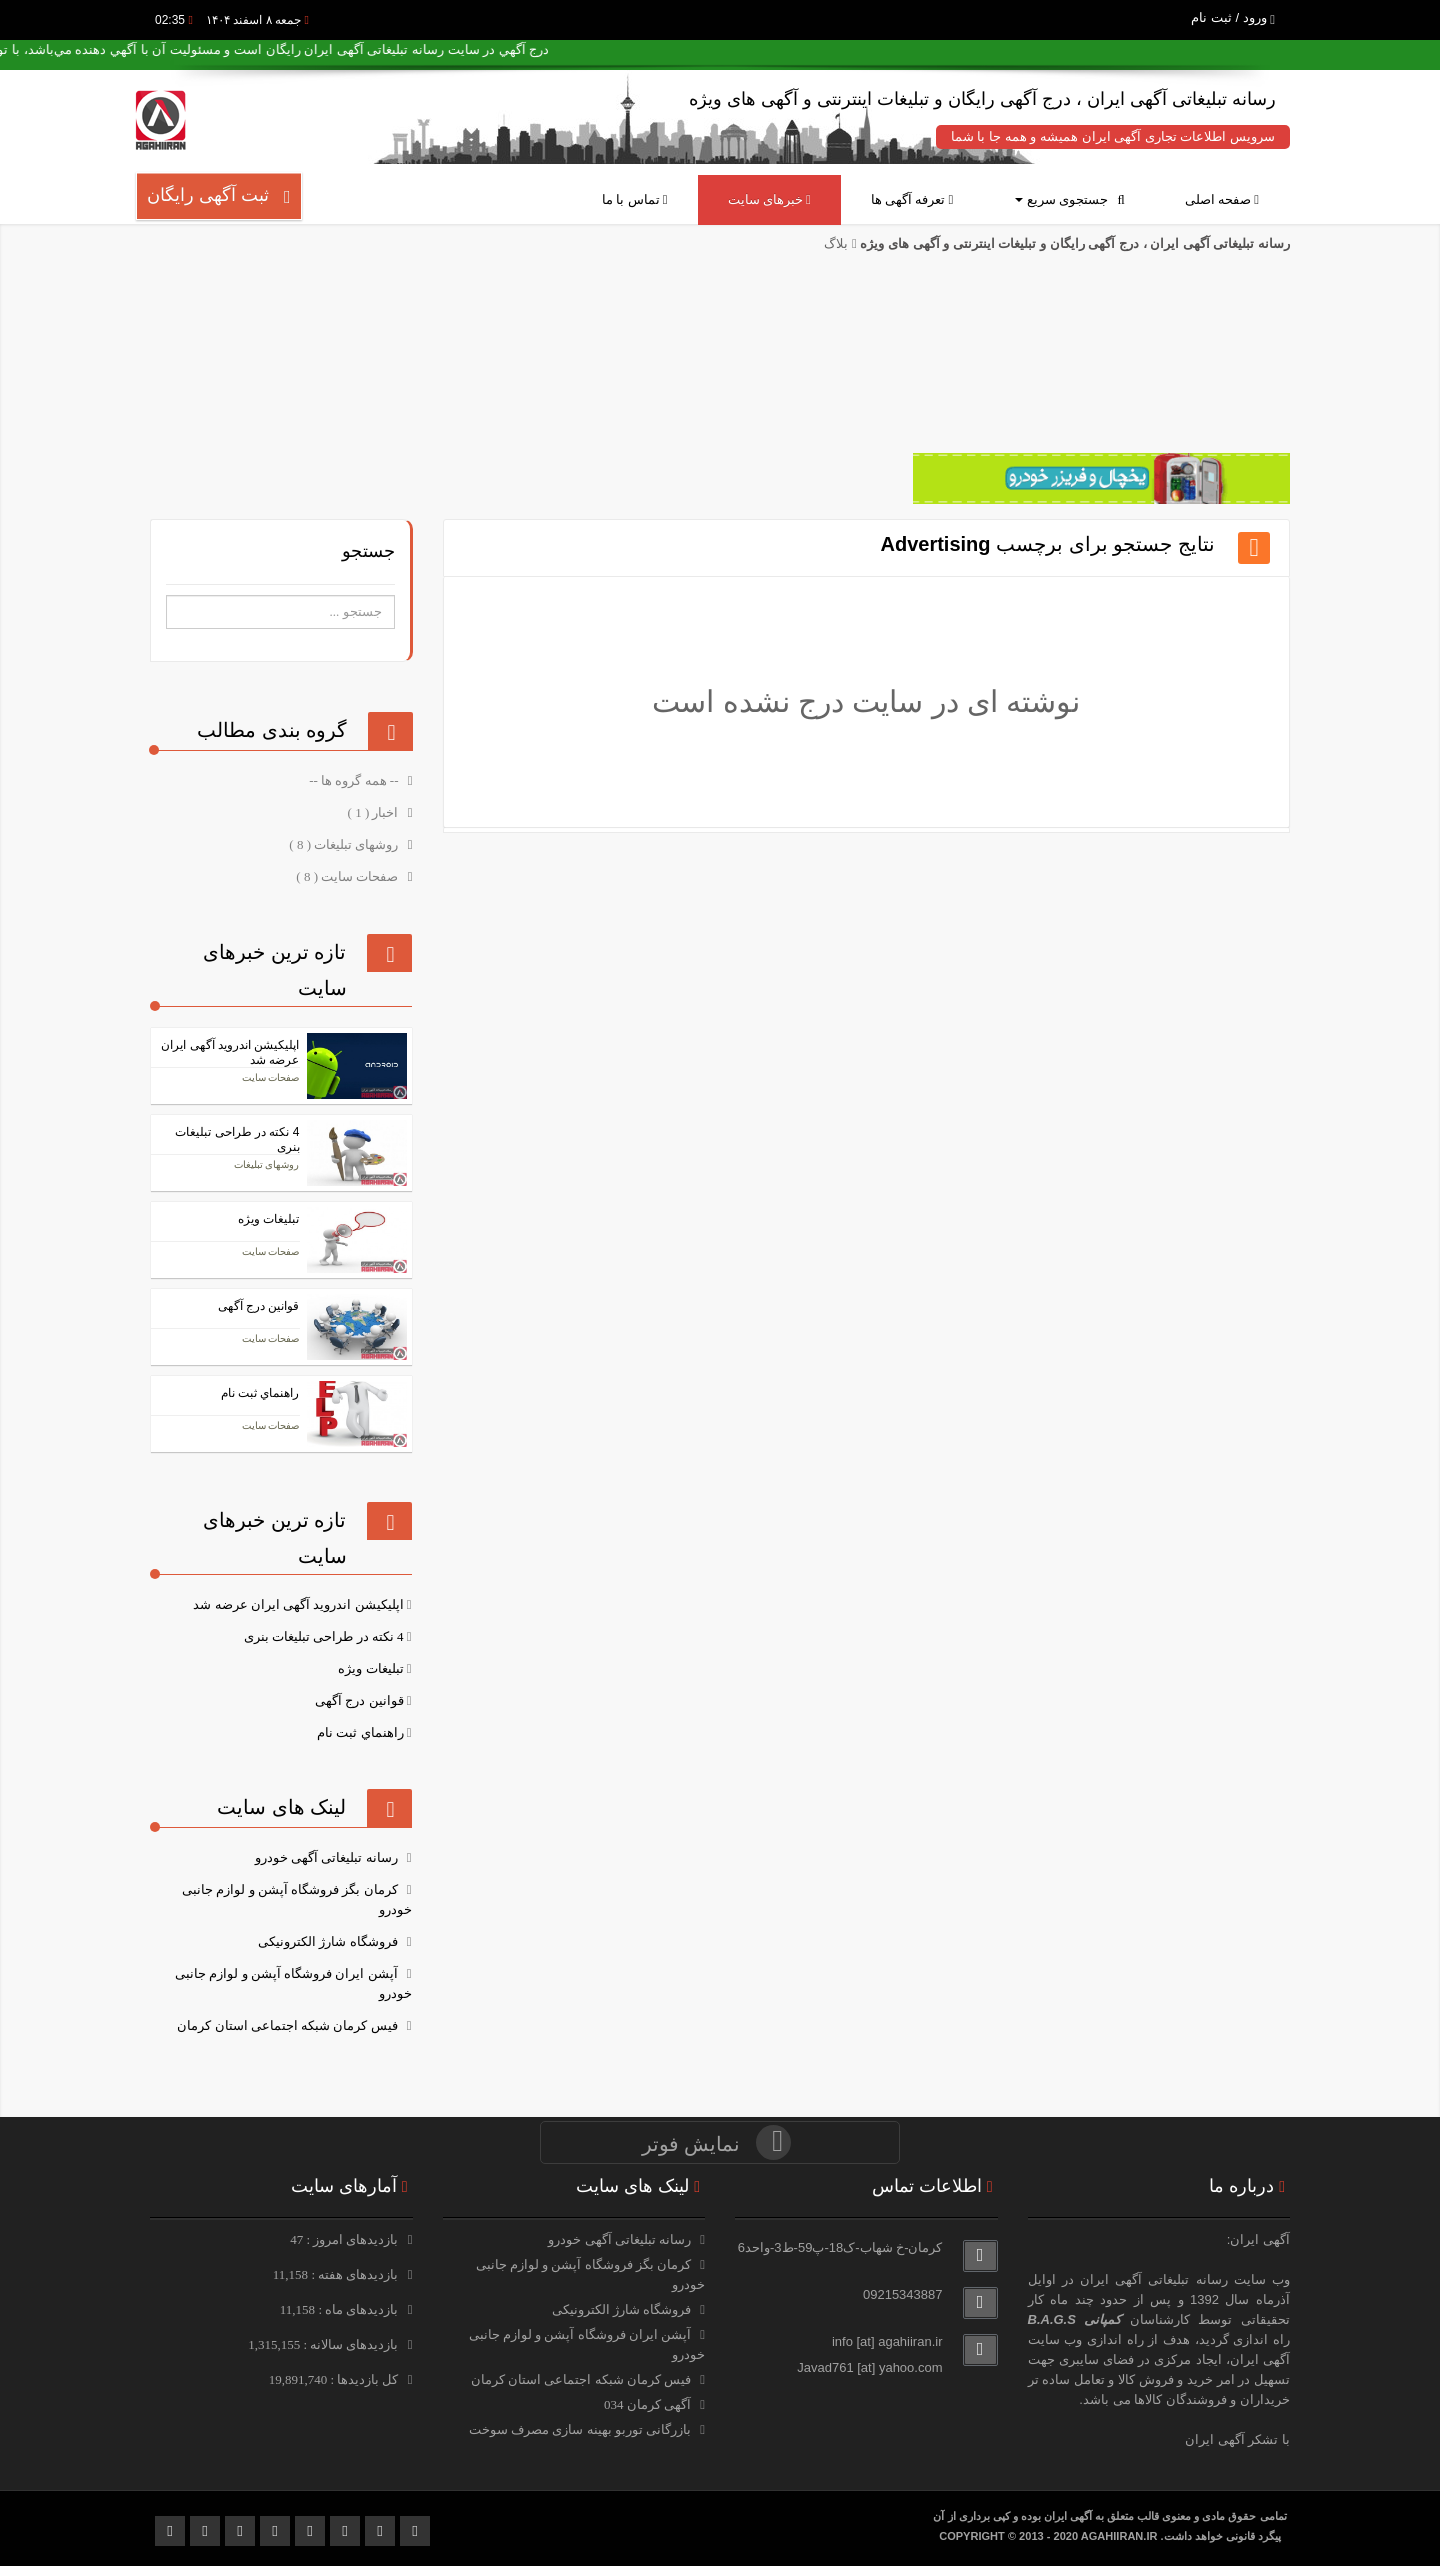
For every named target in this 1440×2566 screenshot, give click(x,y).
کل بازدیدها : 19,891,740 (335, 2379)
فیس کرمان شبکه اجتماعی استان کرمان (287, 2025)
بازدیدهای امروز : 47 (346, 2239)
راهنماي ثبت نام (360, 1732)
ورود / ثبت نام (1233, 17)
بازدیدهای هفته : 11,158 (337, 2274)
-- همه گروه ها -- (355, 780)
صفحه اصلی (1222, 199)
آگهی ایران (1260, 2359)
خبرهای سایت (769, 199)
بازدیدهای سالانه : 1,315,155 (325, 2344)
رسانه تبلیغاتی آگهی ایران (1154, 2279)
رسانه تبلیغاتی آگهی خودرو (326, 1857)
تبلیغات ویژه (370, 1668)
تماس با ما (635, 199)
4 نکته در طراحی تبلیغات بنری (324, 1636)
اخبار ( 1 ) (375, 812)
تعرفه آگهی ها (912, 199)
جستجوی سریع (1069, 199)
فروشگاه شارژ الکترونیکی (328, 1941)
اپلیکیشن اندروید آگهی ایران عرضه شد (298, 1604)
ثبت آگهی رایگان (219, 195)
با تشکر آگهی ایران (1237, 2439)
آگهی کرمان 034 (647, 2404)
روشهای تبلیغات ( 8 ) (345, 844)
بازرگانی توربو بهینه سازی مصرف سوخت (580, 2429)
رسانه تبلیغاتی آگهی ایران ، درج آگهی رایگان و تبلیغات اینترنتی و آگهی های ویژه (1073, 243)
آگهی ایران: (1258, 2239)
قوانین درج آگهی (359, 1700)
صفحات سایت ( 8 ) (348, 876)
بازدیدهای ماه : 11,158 (341, 2309)
